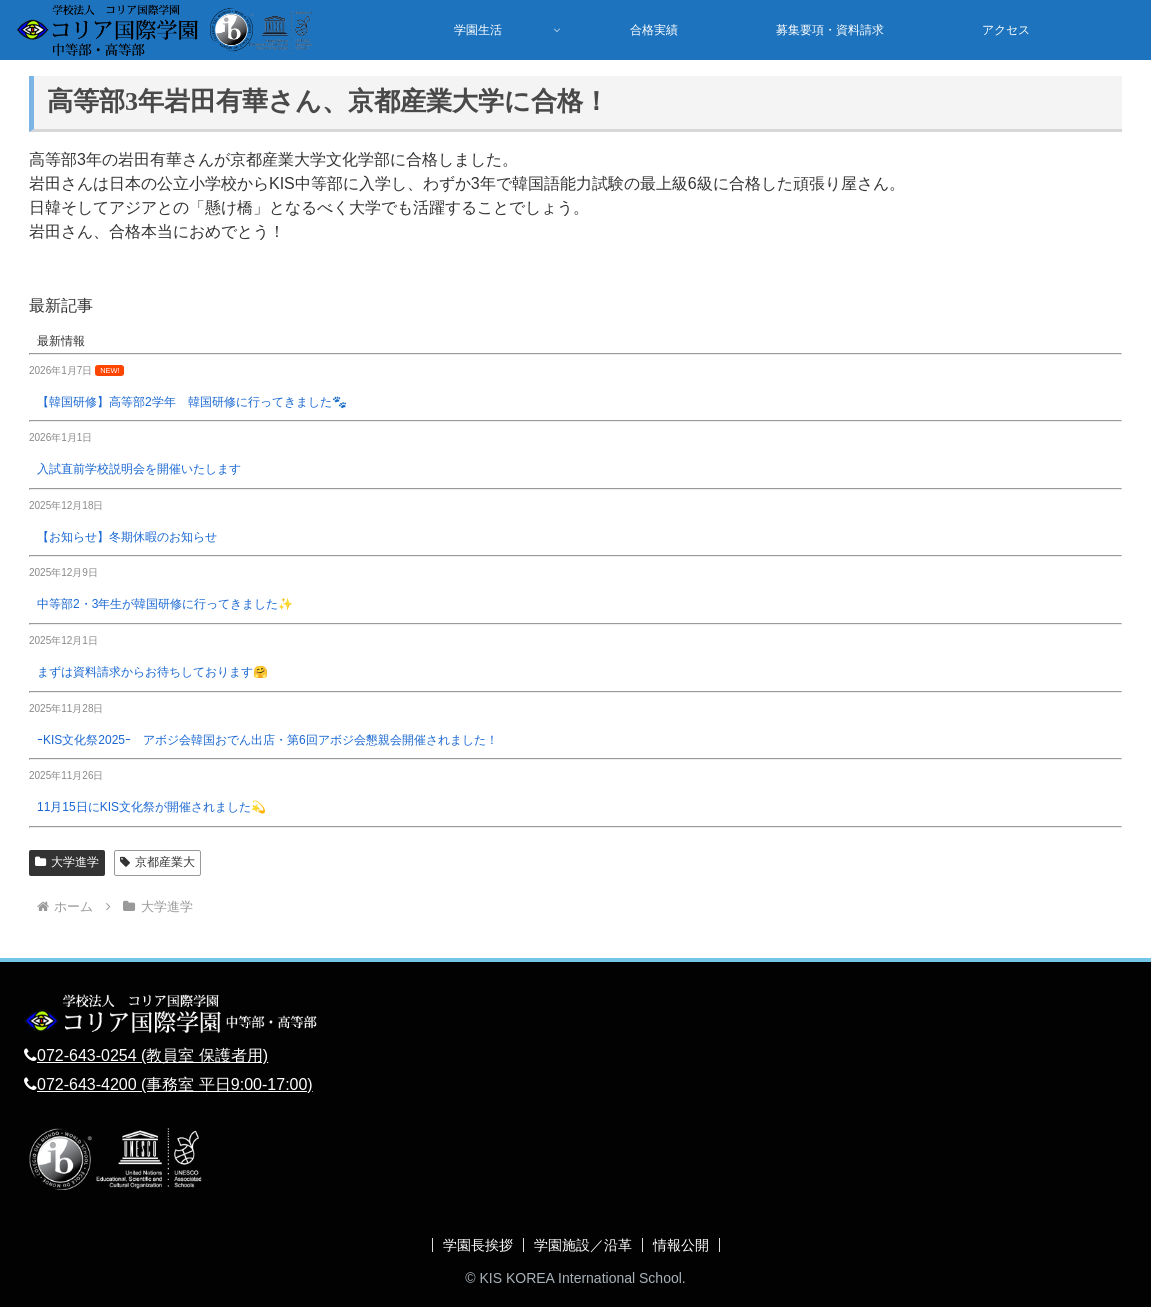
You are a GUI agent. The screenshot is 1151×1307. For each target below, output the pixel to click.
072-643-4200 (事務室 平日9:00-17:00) (175, 1084)
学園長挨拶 (478, 1245)
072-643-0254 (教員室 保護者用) (152, 1055)
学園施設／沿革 (583, 1245)
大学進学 (67, 862)
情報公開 (681, 1245)
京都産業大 (157, 862)
